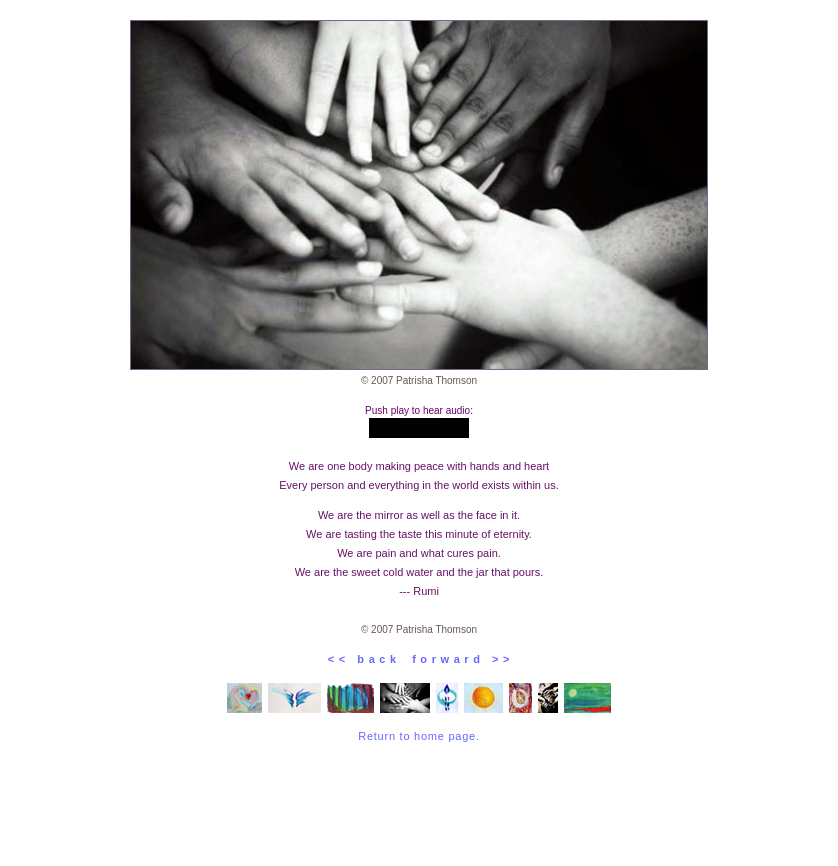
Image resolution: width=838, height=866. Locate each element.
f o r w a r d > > (456, 659)
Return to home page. (419, 736)
